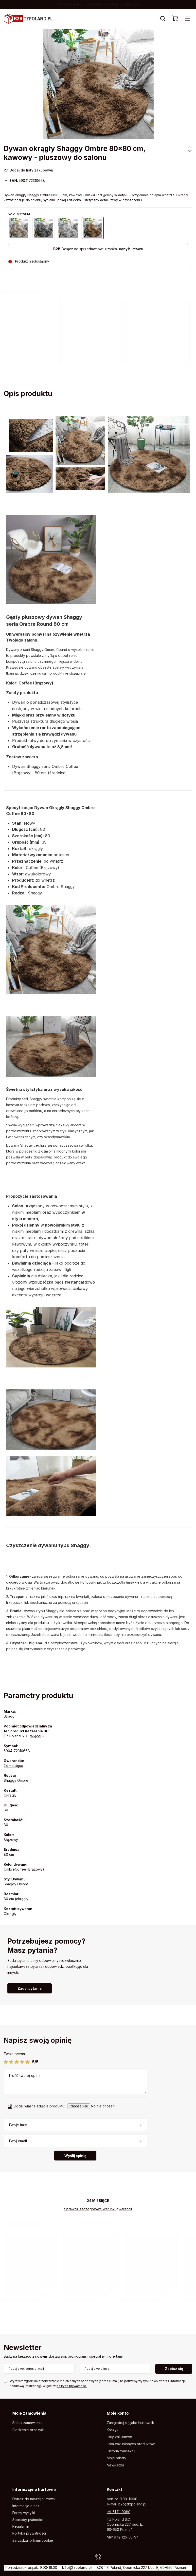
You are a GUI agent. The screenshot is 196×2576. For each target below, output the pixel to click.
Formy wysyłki (23, 2513)
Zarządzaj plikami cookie (32, 2540)
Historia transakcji (121, 2451)
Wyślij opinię (75, 2156)
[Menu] (187, 19)
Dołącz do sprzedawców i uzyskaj (98, 249)
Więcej (35, 1736)
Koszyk (113, 2430)
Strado (9, 1716)
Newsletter (23, 2348)
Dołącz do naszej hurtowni (33, 2499)
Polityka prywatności (29, 2533)
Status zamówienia (27, 2423)
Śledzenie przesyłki (28, 2430)
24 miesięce (13, 1765)
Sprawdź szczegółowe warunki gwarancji (98, 2209)
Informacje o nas (25, 2506)
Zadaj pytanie (30, 1988)
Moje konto (118, 2413)
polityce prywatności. (71, 2386)
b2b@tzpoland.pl (77, 2567)
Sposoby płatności (27, 2520)
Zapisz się (174, 2369)
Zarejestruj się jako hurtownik (130, 2423)
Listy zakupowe (119, 2437)
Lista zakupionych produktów (131, 2444)
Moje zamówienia (29, 2413)
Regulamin (20, 2526)
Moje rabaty (116, 2458)
